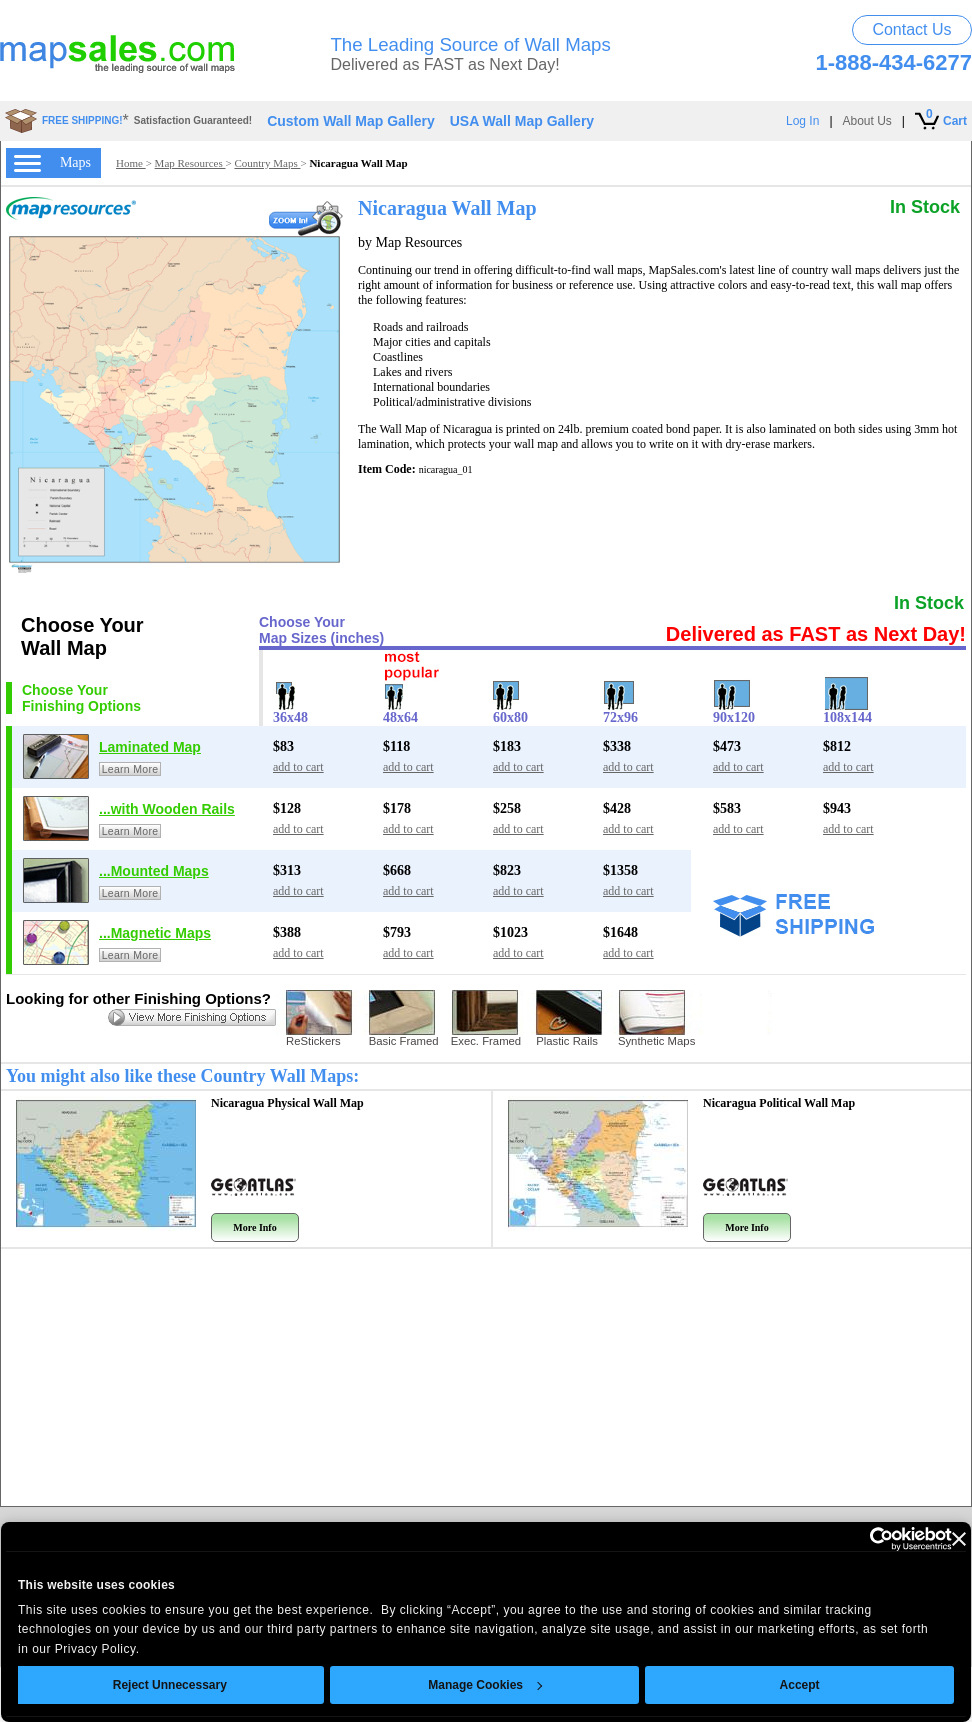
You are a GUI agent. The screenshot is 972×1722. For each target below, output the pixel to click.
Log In (802, 121)
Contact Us (911, 29)
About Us (867, 121)
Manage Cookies (449, 1685)
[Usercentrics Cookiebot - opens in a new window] (827, 1539)
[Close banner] (922, 1539)
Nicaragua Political (779, 1103)
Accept (763, 1685)
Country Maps (267, 163)
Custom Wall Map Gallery (351, 121)
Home (131, 163)
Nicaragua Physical (287, 1103)
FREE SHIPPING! (82, 120)
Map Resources (190, 163)
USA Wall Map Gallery (522, 121)
